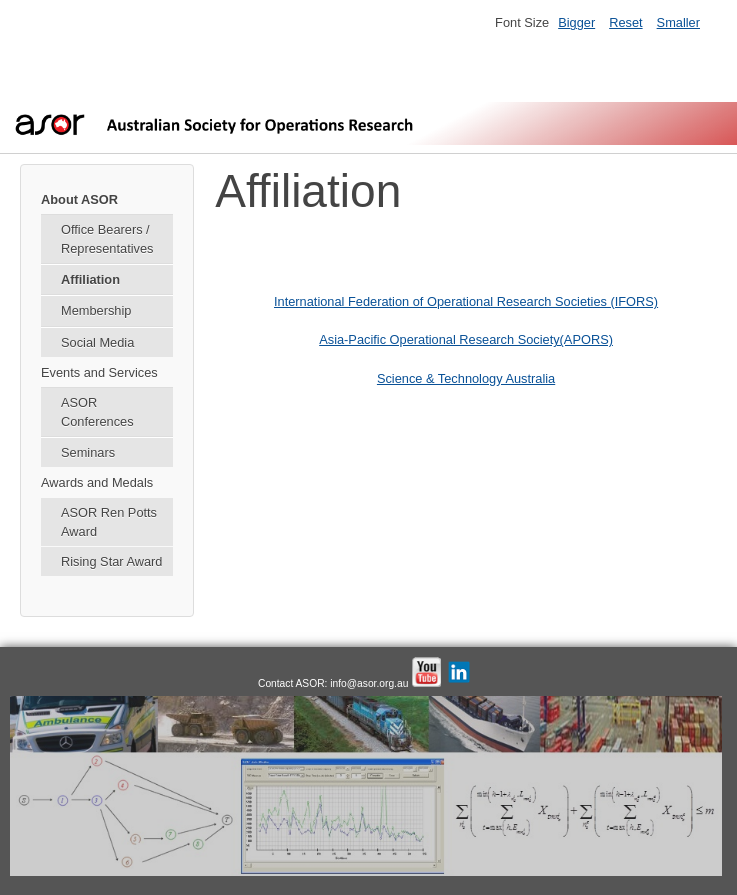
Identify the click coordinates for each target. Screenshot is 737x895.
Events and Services (99, 372)
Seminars (88, 452)
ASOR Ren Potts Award (109, 522)
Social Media (97, 342)
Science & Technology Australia (466, 378)
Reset (625, 22)
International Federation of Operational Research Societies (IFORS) (466, 301)
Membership (96, 310)
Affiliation (90, 279)
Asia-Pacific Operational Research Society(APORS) (466, 339)
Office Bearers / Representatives (107, 239)
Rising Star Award (111, 561)
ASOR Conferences (97, 412)
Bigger (576, 22)
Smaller (678, 22)
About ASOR (79, 199)
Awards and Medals (97, 482)
